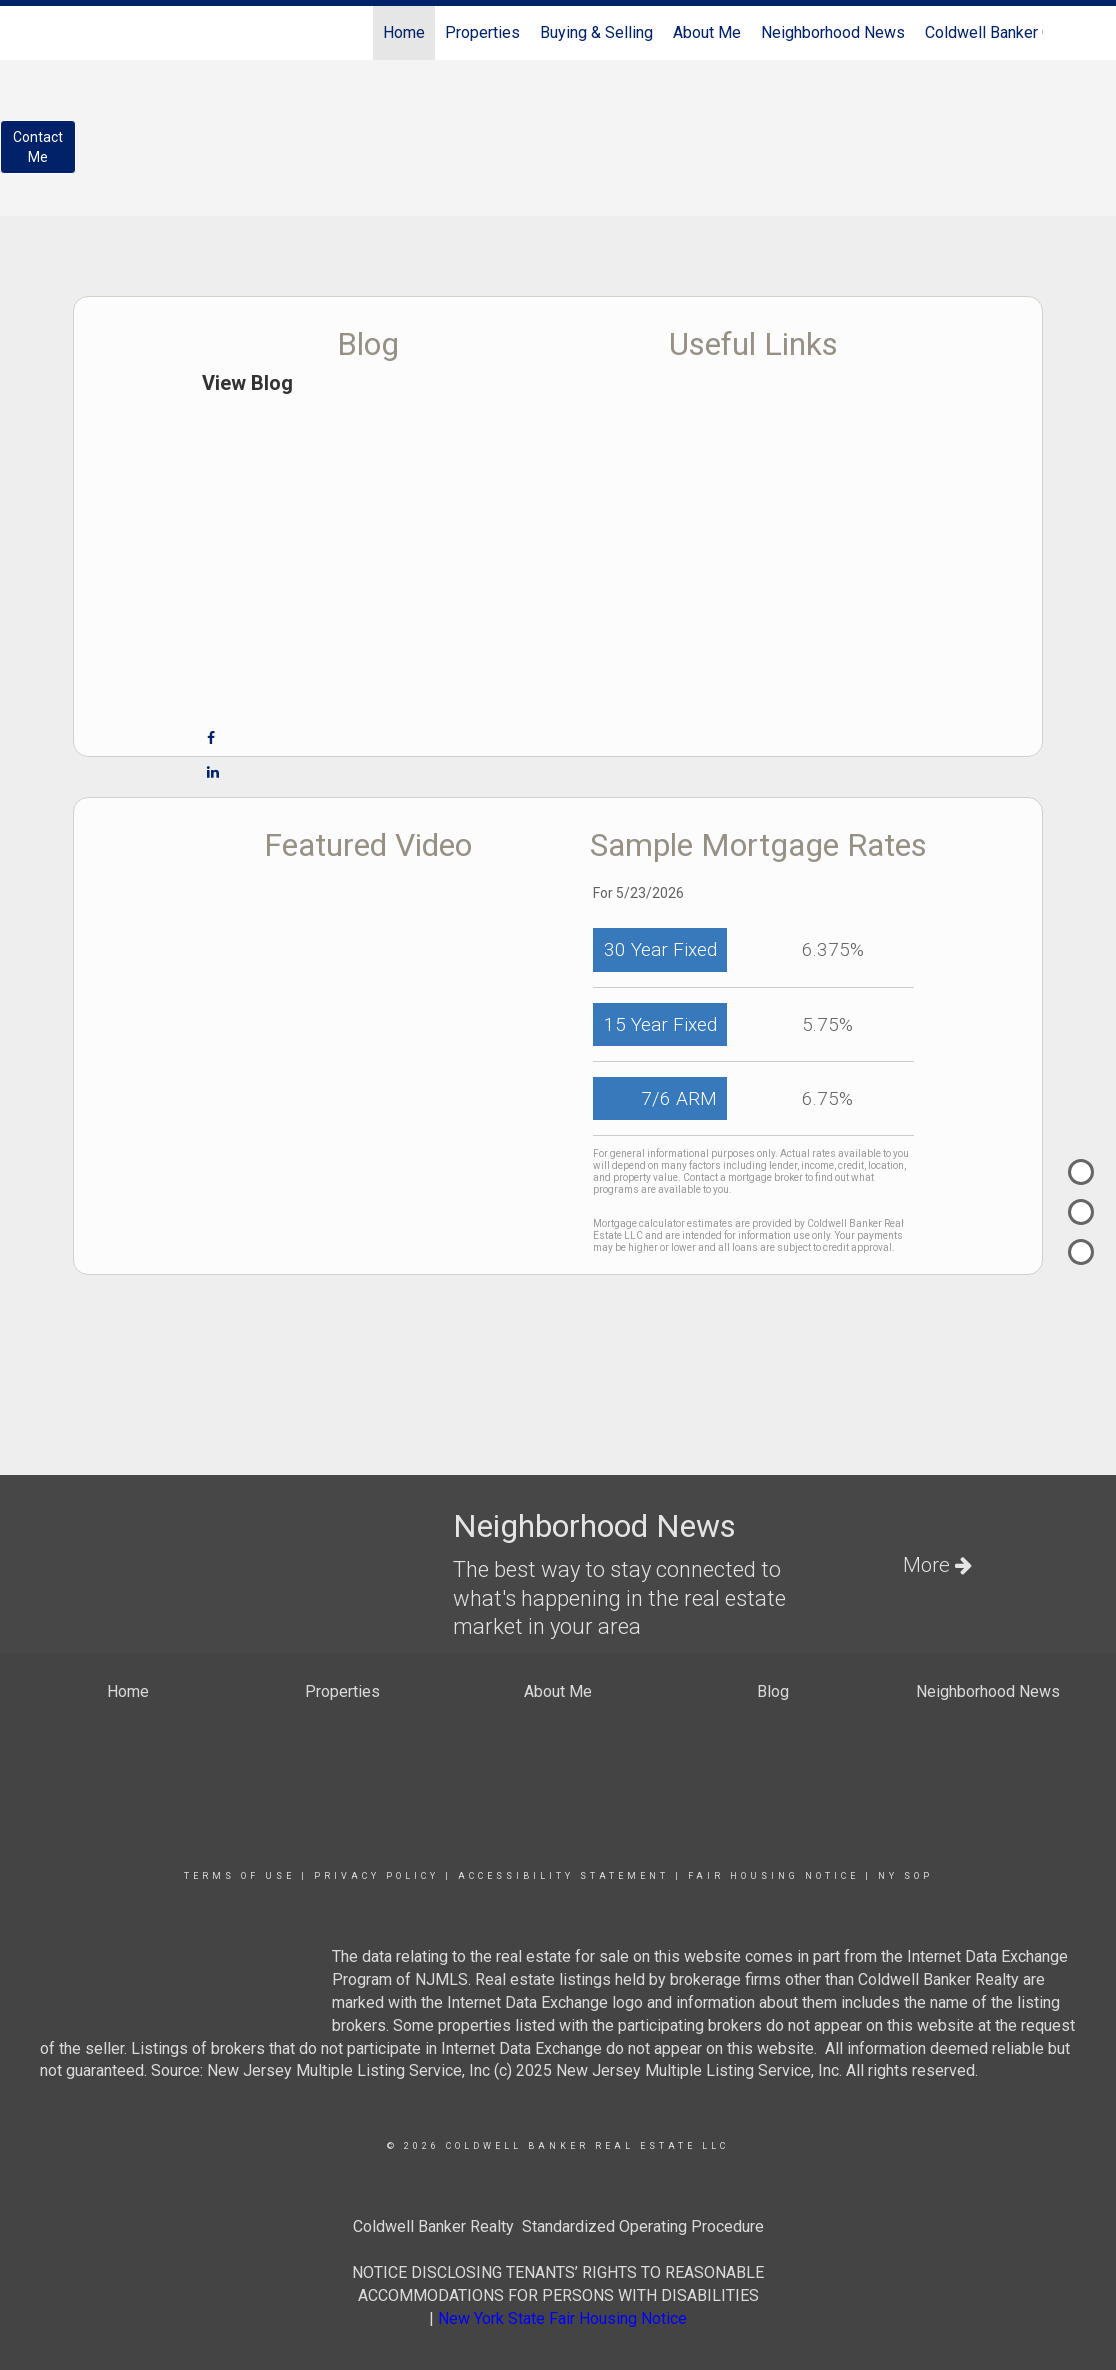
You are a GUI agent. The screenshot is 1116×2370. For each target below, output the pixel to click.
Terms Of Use (239, 1876)
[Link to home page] (83, 33)
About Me (707, 32)
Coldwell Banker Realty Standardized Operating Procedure (558, 2226)
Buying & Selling (596, 32)
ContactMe (38, 147)
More (937, 1565)
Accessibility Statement (563, 1876)
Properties (482, 32)
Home (404, 32)
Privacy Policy (376, 1876)
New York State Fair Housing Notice (562, 2318)
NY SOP (905, 1876)
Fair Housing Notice (773, 1876)
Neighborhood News (833, 32)
